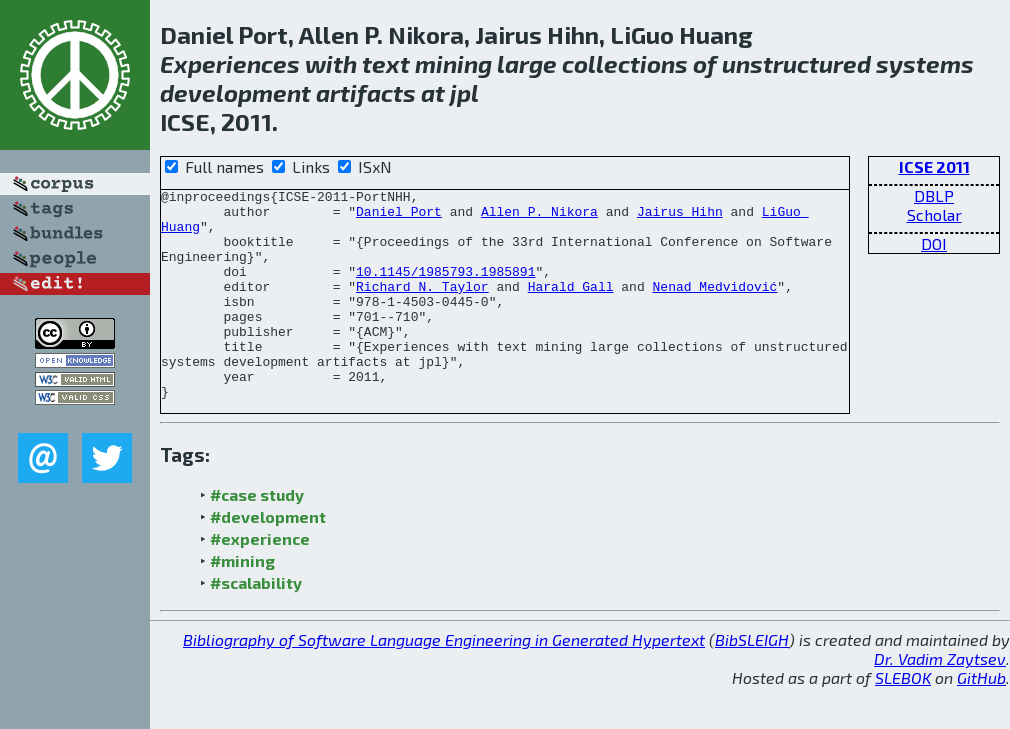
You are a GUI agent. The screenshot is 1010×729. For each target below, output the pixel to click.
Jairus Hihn (680, 217)
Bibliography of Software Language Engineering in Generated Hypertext (444, 681)
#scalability (256, 624)
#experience (260, 580)
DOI (934, 243)
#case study (257, 536)
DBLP (934, 195)
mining (453, 63)
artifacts (366, 92)
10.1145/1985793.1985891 (445, 289)
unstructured (796, 63)
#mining (242, 602)
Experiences (230, 63)
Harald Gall (571, 307)
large (527, 63)
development (235, 92)
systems (925, 63)
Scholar (934, 214)
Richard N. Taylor (422, 307)
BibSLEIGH (752, 681)
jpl (464, 92)
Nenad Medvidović (714, 307)
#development (268, 558)
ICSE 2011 (934, 166)
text (386, 63)
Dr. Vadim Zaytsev (940, 700)
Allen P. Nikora (539, 217)
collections (625, 63)
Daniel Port (399, 217)
